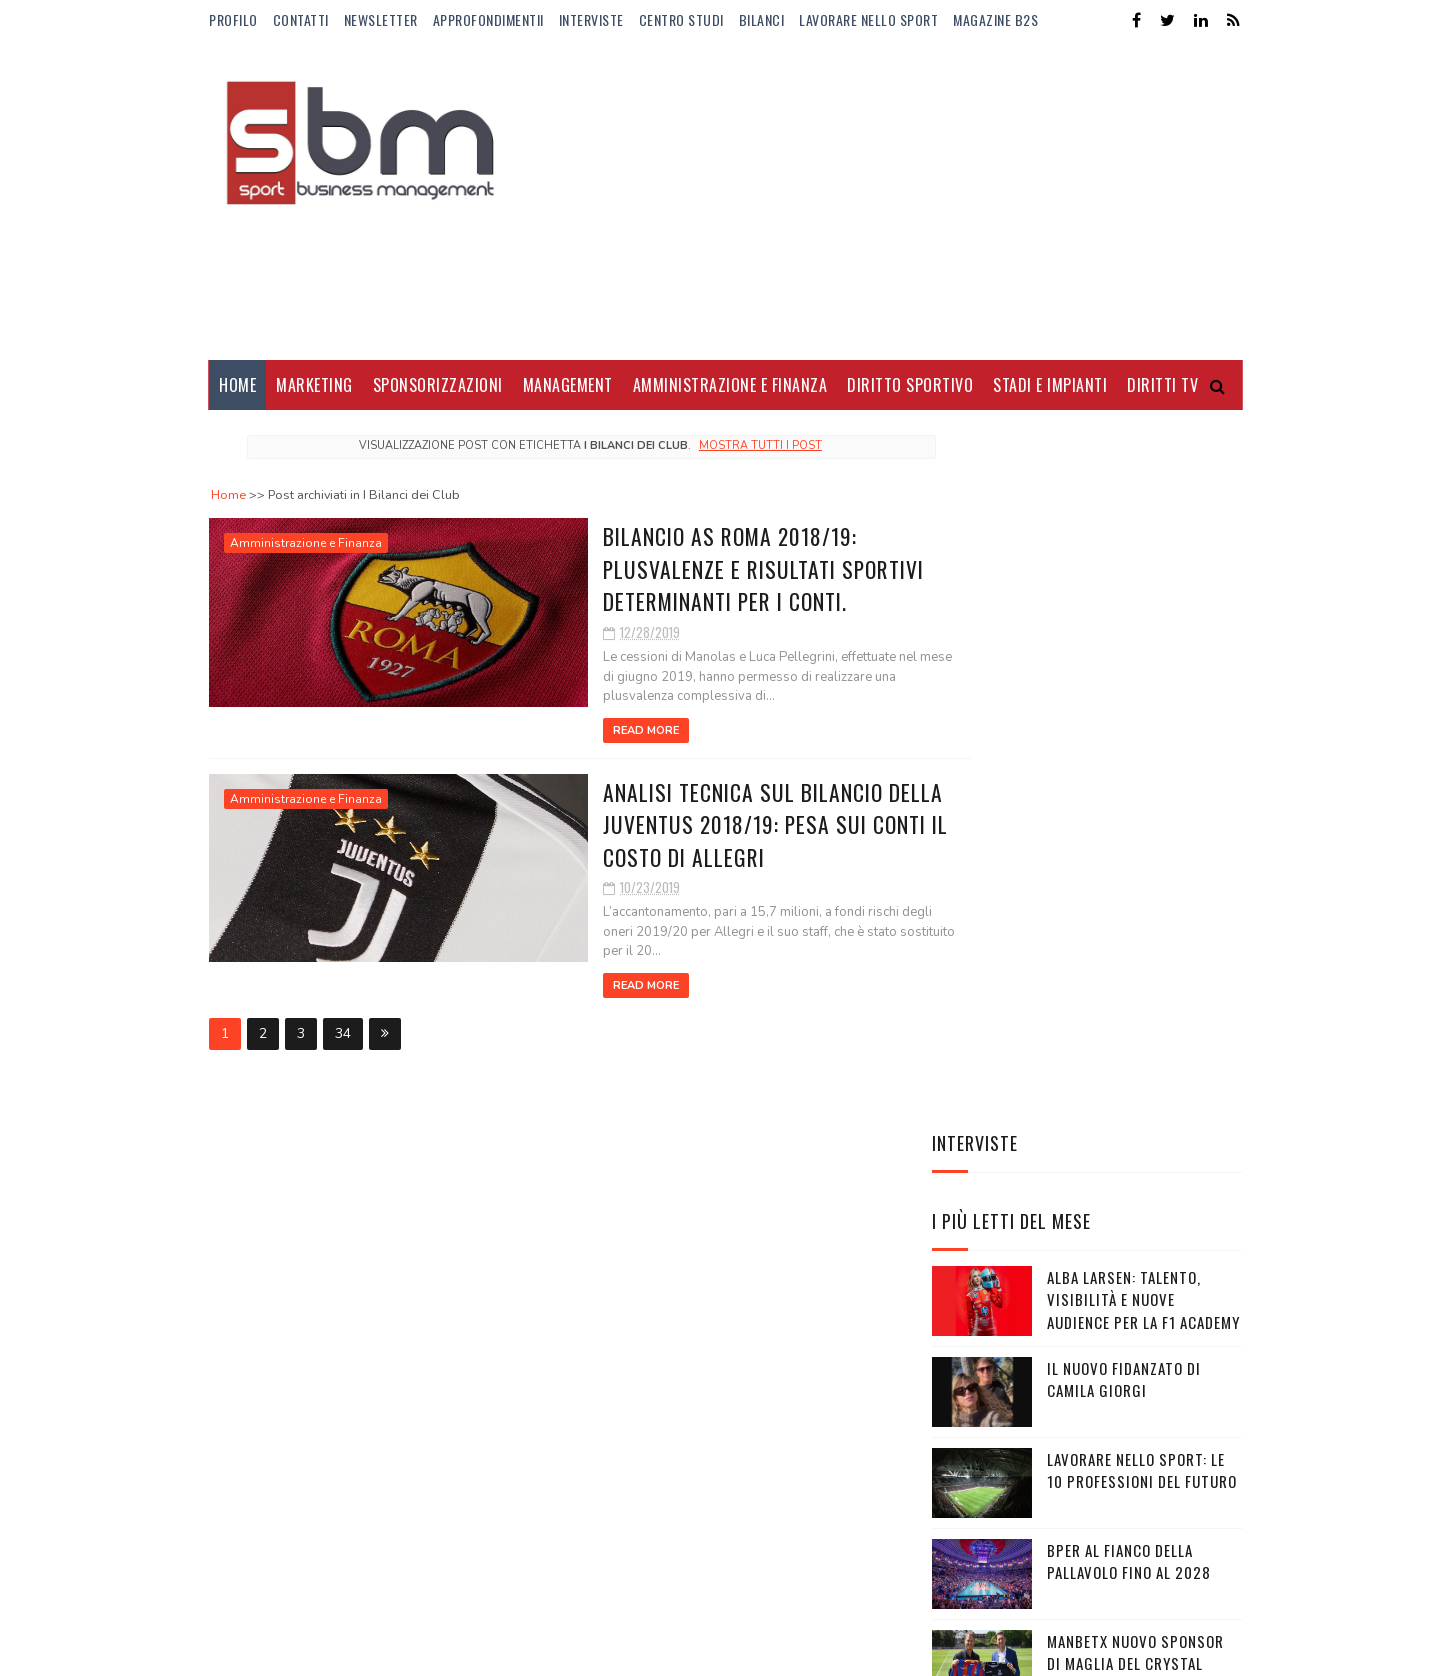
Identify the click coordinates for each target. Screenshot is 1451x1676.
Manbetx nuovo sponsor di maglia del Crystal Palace (1135, 1018)
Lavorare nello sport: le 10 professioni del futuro (1142, 825)
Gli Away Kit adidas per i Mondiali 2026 (1135, 1098)
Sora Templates (305, 1650)
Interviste (591, 19)
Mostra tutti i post (722, 445)
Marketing (314, 385)
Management (568, 385)
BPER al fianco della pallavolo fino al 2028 (1129, 916)
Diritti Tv (1162, 385)
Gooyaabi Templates (482, 1650)
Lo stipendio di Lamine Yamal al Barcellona (1127, 1189)
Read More (542, 729)
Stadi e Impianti (1050, 385)
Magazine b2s (995, 19)
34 (343, 1012)
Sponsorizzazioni (438, 385)
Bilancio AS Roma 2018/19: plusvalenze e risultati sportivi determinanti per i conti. (662, 567)
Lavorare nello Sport (868, 19)
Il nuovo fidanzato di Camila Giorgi (1124, 734)
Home (237, 385)
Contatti (301, 19)
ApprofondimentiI (488, 19)
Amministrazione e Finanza (730, 385)
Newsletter (381, 19)
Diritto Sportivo (910, 385)
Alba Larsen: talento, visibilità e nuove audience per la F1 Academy (1143, 654)
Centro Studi (681, 19)
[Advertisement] (878, 200)
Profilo (233, 19)
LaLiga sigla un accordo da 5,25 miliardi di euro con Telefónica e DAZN (1135, 1291)
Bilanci (762, 19)
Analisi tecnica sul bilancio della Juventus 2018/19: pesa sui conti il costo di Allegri (675, 822)
